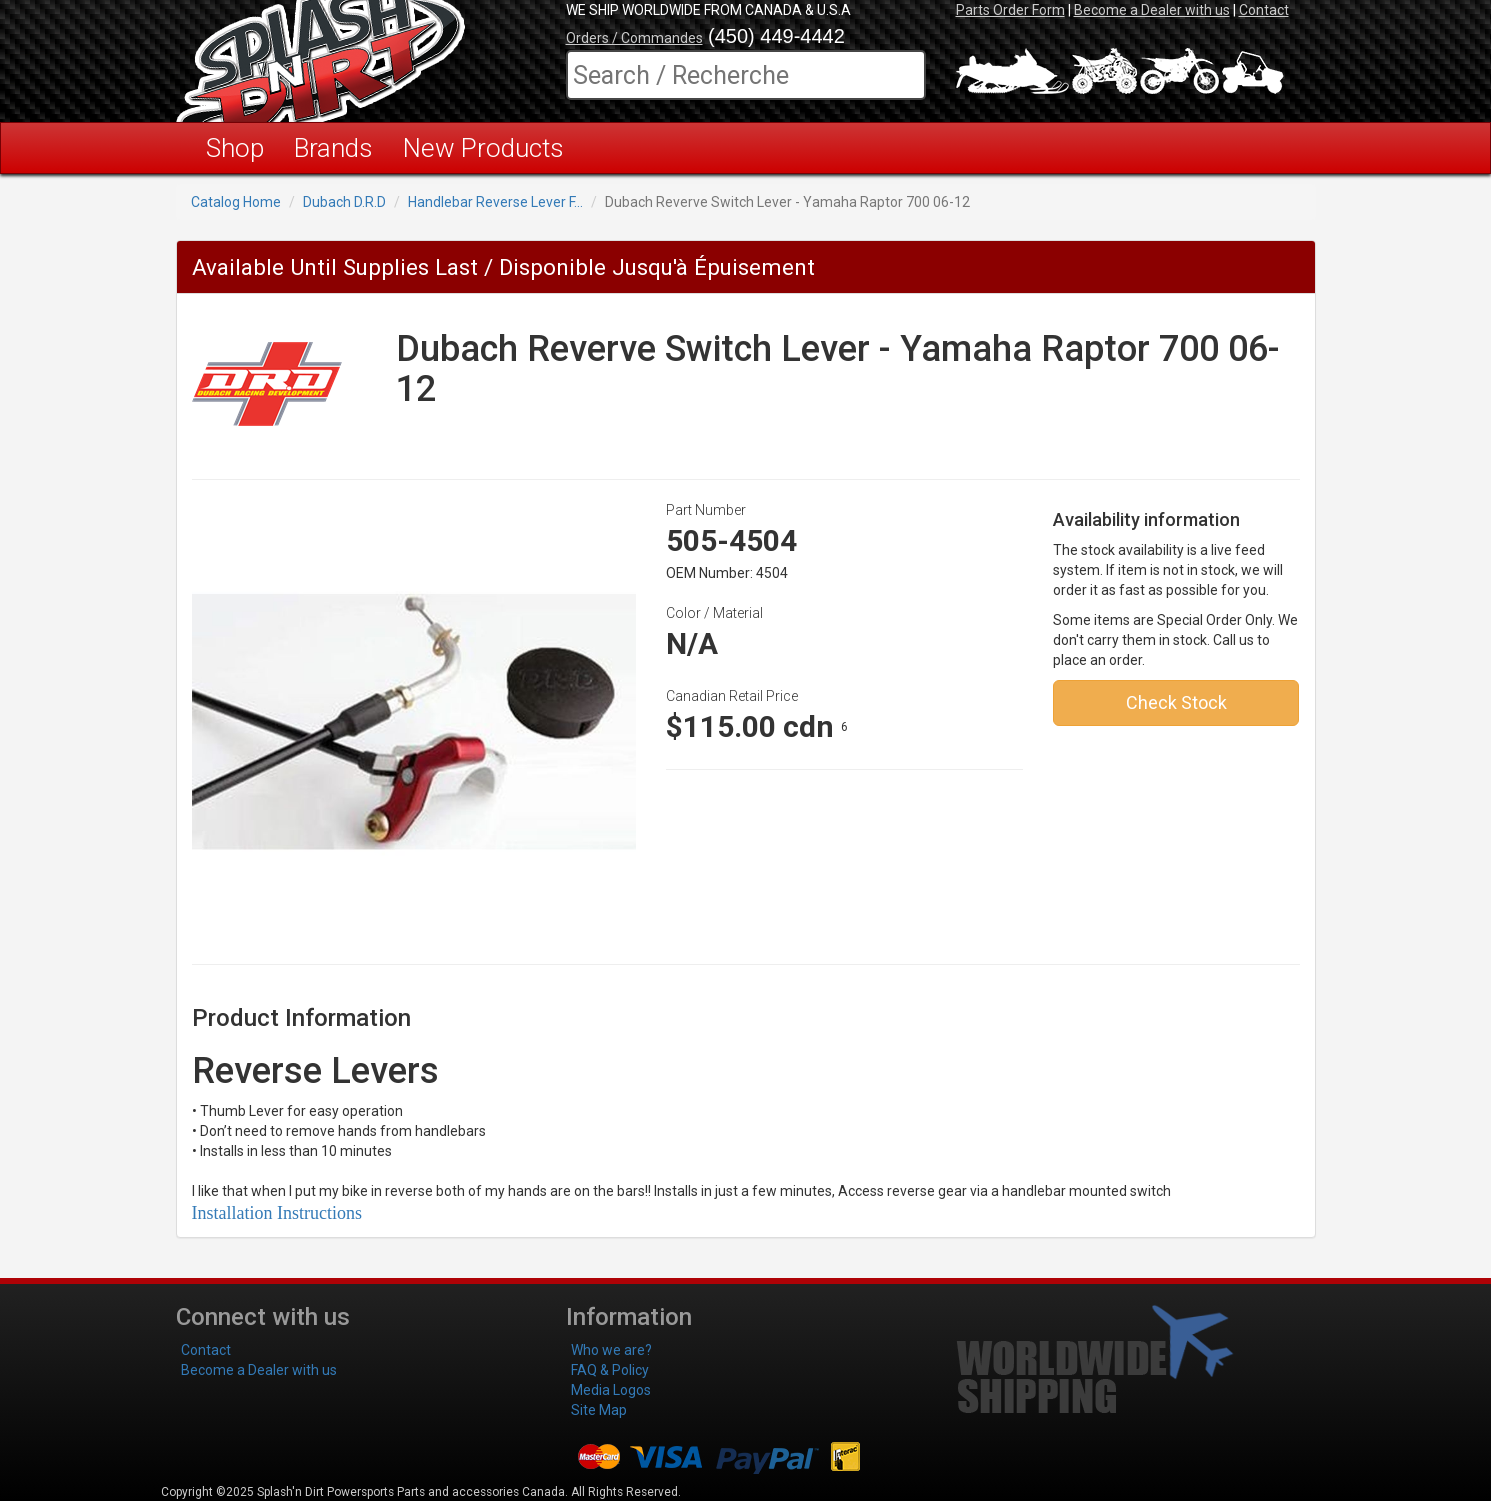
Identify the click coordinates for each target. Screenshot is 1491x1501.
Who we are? (611, 1350)
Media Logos (611, 1390)
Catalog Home (236, 202)
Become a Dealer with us (1152, 10)
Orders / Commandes (634, 38)
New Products (483, 148)
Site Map (599, 1410)
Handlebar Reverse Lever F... (495, 202)
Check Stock (1176, 702)
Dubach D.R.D (344, 202)
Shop (235, 148)
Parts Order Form (1010, 10)
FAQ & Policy (610, 1370)
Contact (1264, 10)
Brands (333, 148)
